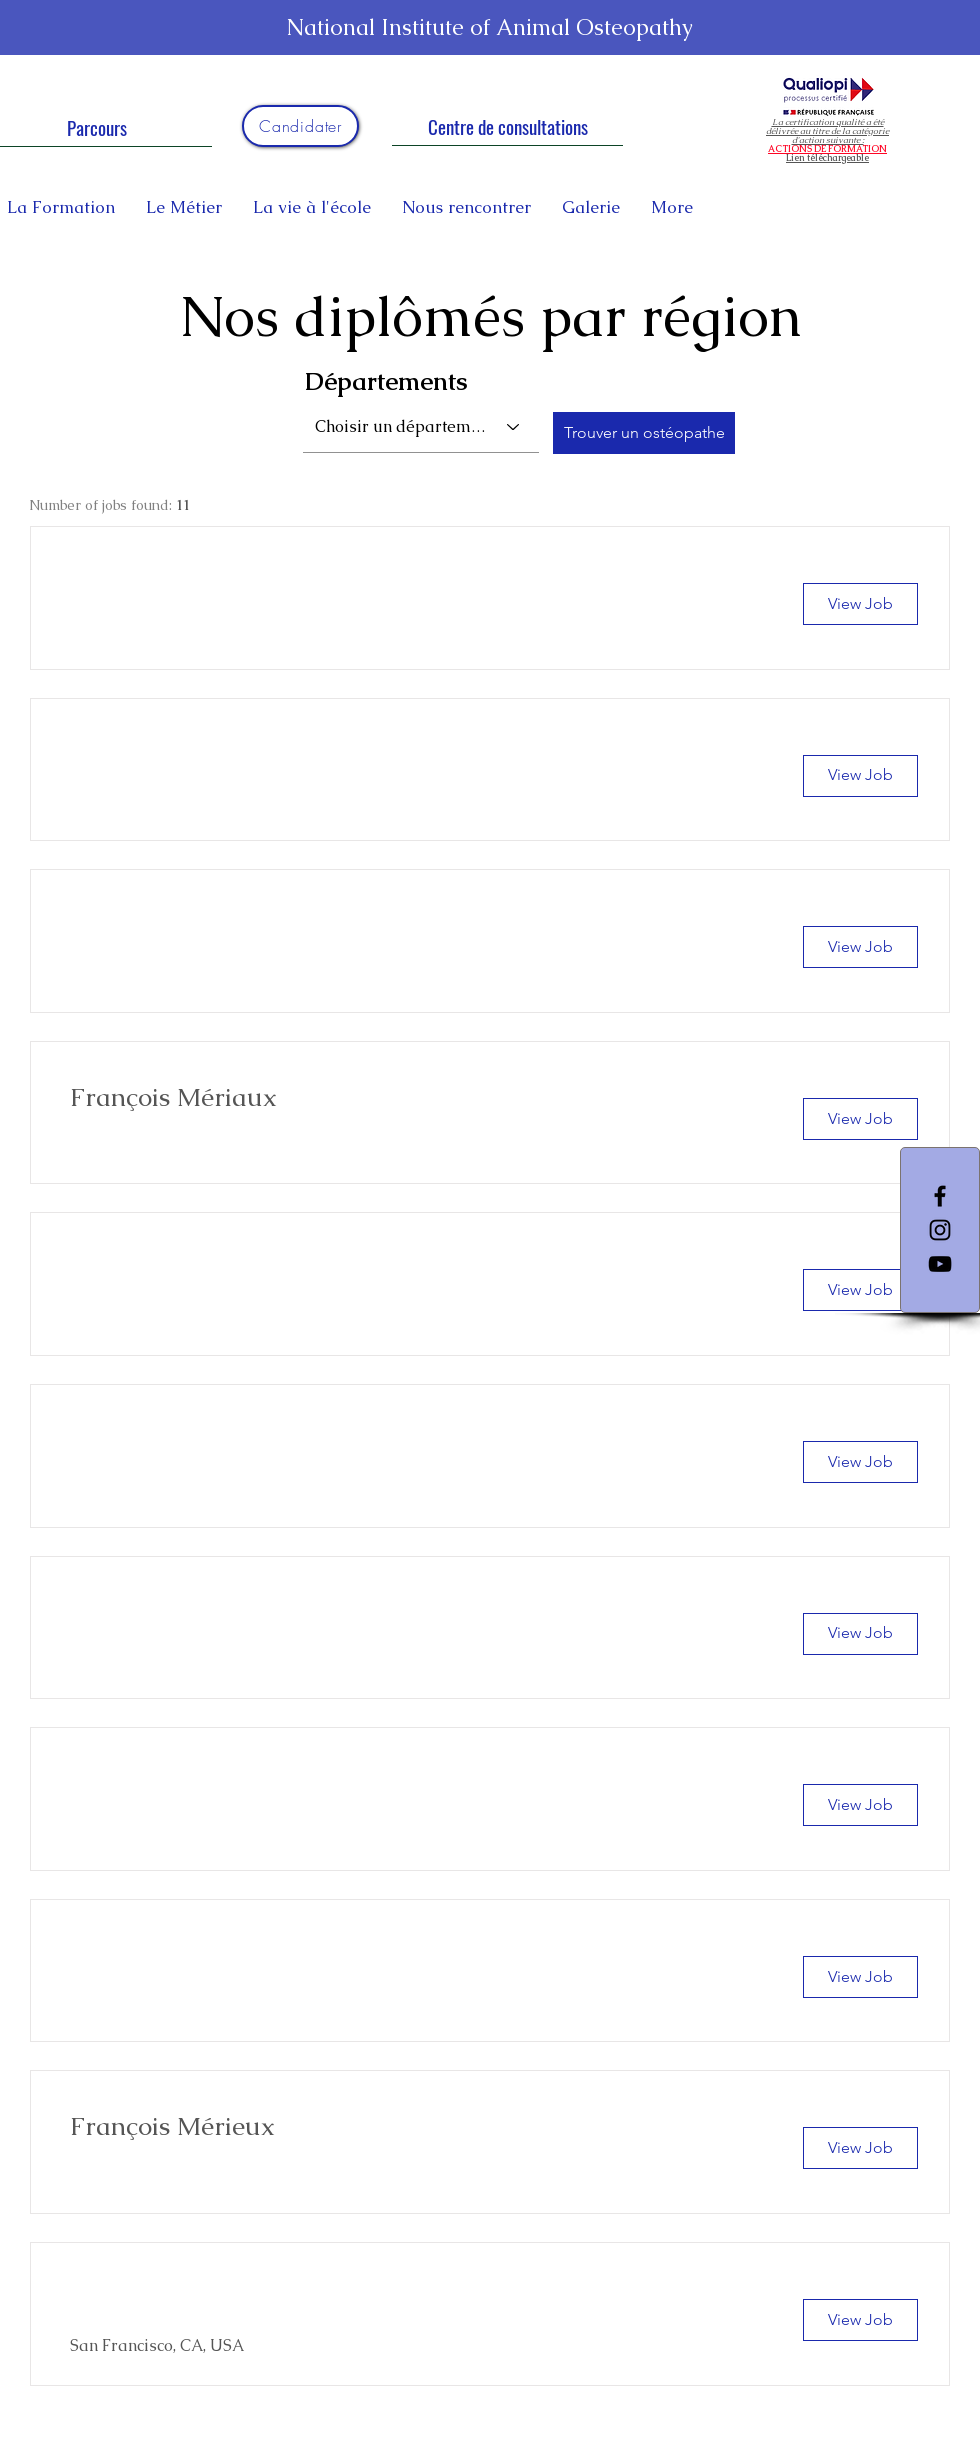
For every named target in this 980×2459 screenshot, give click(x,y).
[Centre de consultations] (507, 126)
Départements (386, 381)
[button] (860, 604)
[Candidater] (300, 126)
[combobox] (421, 426)
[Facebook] (940, 1196)
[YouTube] (940, 1264)
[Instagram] (940, 1230)
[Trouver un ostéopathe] (644, 433)
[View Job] (860, 1119)
